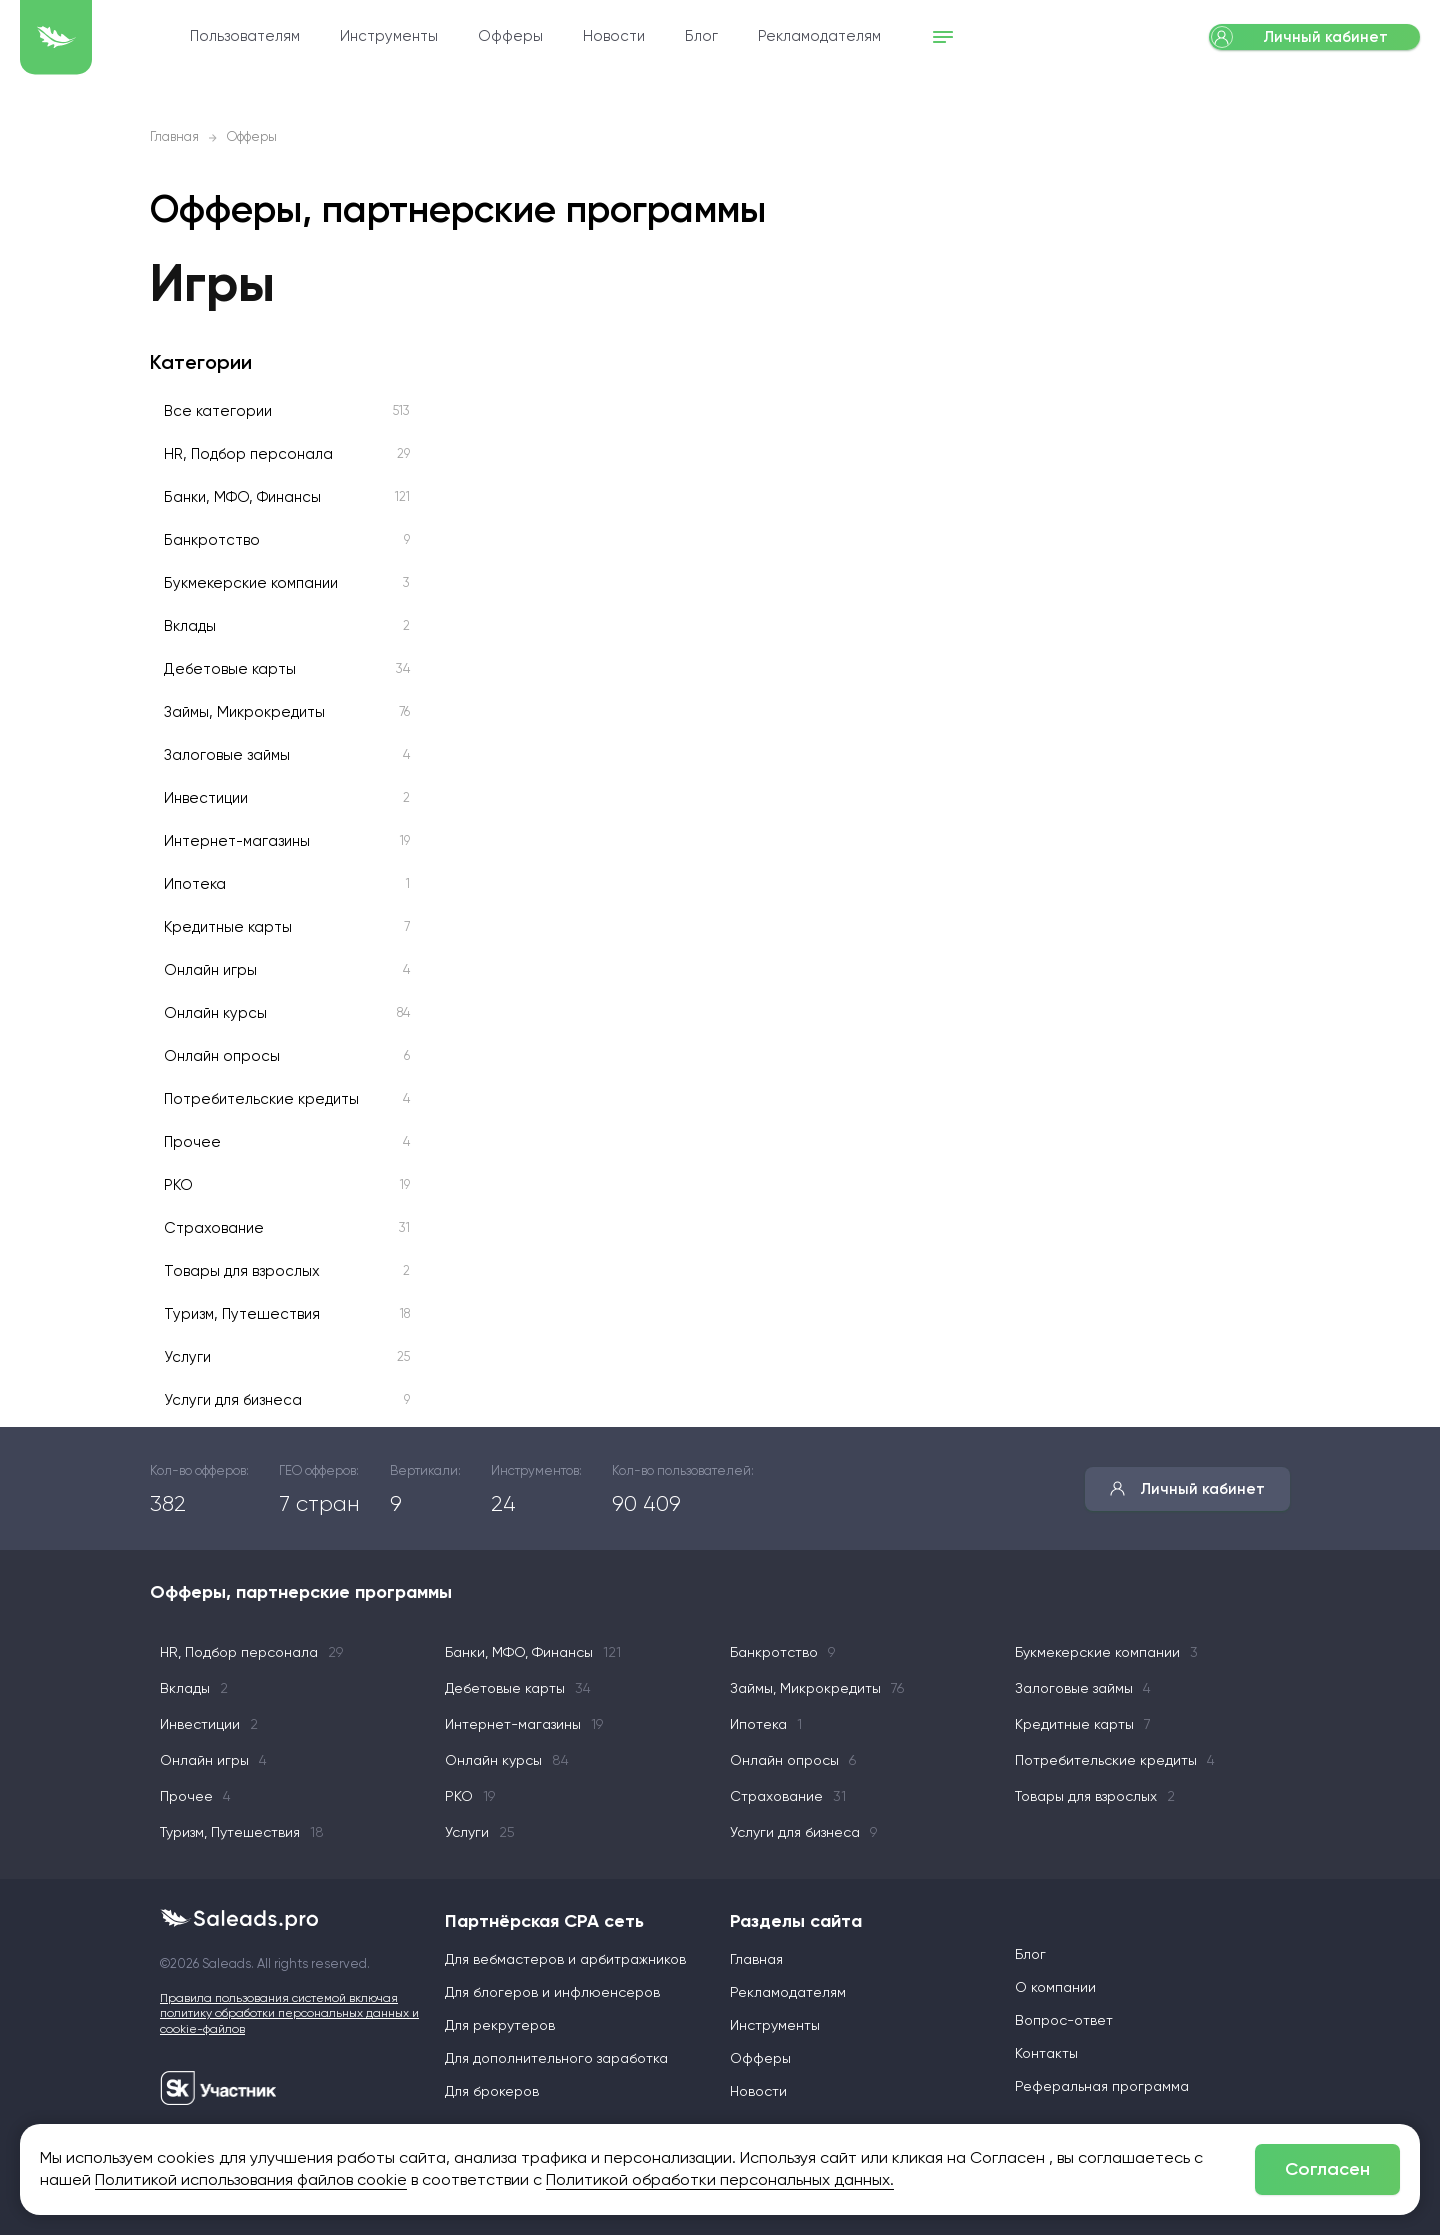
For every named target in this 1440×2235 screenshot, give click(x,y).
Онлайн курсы (215, 1013)
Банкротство (212, 540)
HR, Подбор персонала (248, 454)
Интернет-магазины (237, 841)
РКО (178, 1185)
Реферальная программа (1102, 2087)
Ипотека (195, 884)
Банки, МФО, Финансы (242, 497)
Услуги (187, 1357)
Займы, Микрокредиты (244, 712)
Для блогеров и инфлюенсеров (552, 1993)
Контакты (1046, 2054)
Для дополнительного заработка (556, 2059)
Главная (174, 137)
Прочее (192, 1142)
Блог (807, 37)
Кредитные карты (228, 927)
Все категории (218, 411)
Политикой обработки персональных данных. (720, 2181)
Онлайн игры (210, 970)
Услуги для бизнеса (233, 1400)
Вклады (190, 626)
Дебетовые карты (230, 669)
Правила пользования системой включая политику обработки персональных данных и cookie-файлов (289, 2014)
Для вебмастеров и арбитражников (565, 1960)
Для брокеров (492, 2092)
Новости (720, 37)
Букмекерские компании (251, 583)
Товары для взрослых (242, 1271)
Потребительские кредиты (261, 1099)
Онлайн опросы (222, 1056)
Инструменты (495, 37)
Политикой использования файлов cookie (251, 2181)
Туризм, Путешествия (242, 1314)
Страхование (214, 1228)
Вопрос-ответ (1064, 2021)
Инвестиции (206, 798)
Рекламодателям (925, 37)
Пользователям (351, 37)
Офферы (616, 37)
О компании (1055, 1988)
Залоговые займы (227, 755)
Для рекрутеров (500, 2026)
